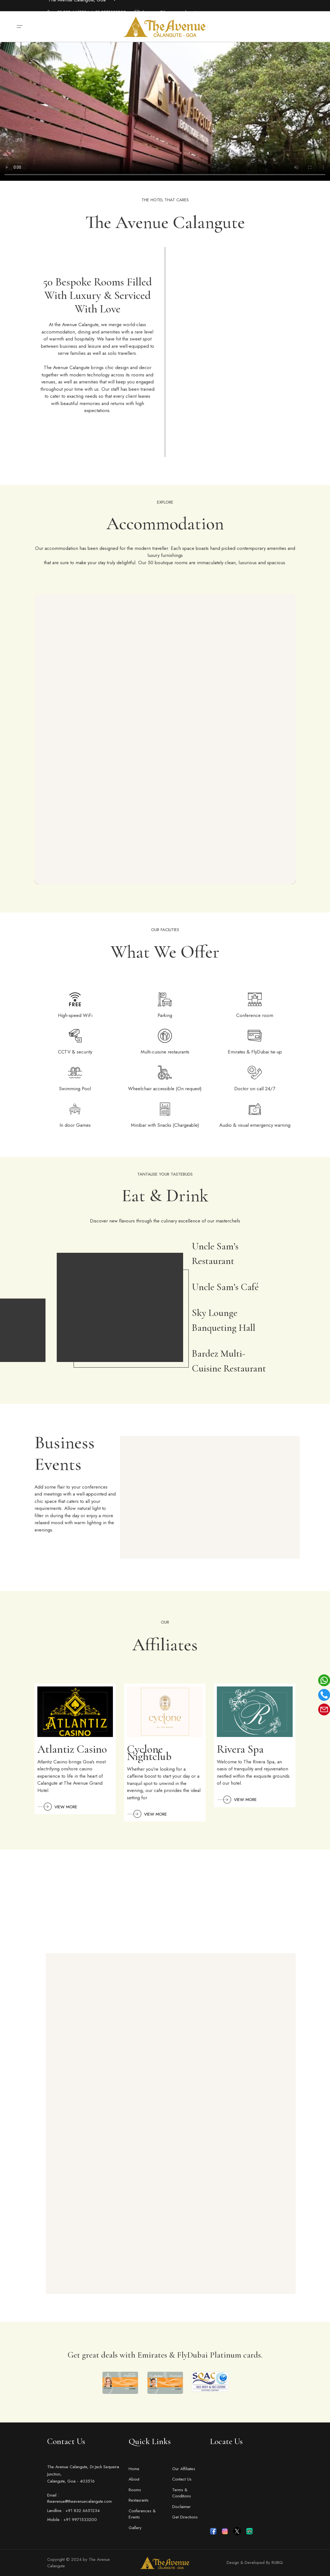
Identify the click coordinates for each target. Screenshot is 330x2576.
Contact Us (182, 2479)
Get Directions (185, 2517)
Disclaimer (181, 2507)
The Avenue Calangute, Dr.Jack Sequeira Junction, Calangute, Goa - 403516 (83, 2474)
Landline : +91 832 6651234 (73, 2511)
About (134, 2479)
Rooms (135, 2490)
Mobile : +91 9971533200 (72, 2519)
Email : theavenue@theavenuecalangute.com (79, 2498)
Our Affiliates (183, 2469)
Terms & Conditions (181, 2493)
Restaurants (139, 2500)
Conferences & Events (142, 2514)
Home (134, 2469)
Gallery (135, 2528)
